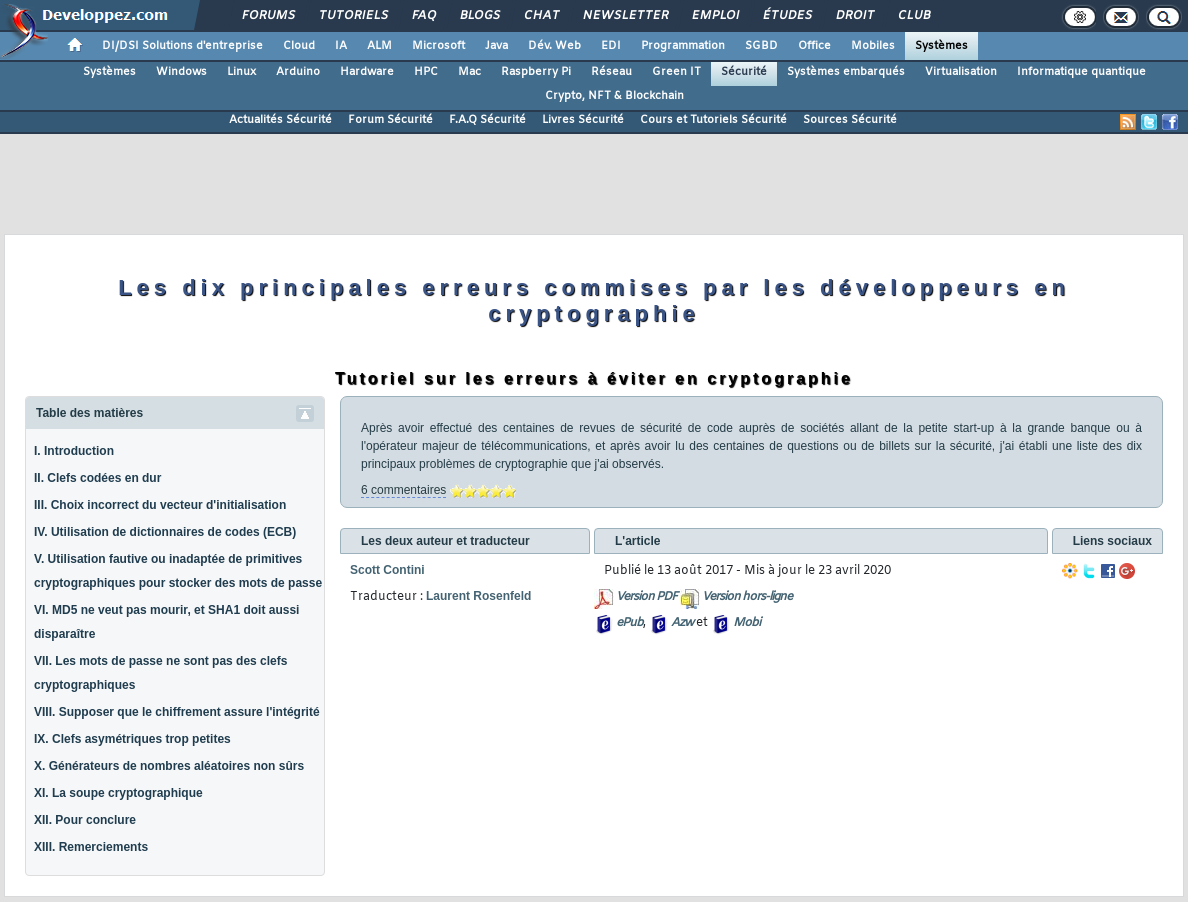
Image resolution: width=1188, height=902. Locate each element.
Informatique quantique (1081, 72)
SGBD (761, 46)
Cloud (299, 46)
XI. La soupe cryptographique (118, 793)
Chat (540, 16)
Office (814, 46)
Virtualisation (961, 72)
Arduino (298, 72)
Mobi (746, 623)
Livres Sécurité (583, 120)
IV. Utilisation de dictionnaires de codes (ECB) (165, 532)
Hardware (367, 72)
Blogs (479, 16)
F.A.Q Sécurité (487, 120)
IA (341, 46)
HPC (426, 72)
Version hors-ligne (747, 597)
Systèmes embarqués (846, 72)
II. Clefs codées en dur (97, 478)
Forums (267, 16)
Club (913, 16)
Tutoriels (352, 16)
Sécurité (744, 72)
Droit (854, 16)
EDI (611, 46)
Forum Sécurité (390, 120)
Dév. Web (554, 46)
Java (496, 46)
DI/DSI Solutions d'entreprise (182, 46)
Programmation (683, 46)
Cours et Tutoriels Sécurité (713, 120)
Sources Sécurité (850, 120)
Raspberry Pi (536, 72)
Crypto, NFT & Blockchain (614, 96)
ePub (629, 623)
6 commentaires (403, 490)
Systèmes (941, 46)
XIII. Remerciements (91, 847)
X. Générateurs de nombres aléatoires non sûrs (169, 766)
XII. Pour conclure (85, 820)
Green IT (676, 72)
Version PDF (646, 597)
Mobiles (873, 46)
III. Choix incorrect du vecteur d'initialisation (160, 505)
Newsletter (624, 16)
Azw (682, 623)
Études (786, 16)
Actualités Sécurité (280, 120)
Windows (181, 72)
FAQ (423, 16)
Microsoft (438, 46)
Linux (241, 72)
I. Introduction (74, 451)
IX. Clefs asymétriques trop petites (132, 739)
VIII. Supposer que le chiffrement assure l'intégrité (177, 712)
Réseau (611, 72)
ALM (379, 46)
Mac (469, 72)
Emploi (714, 16)
